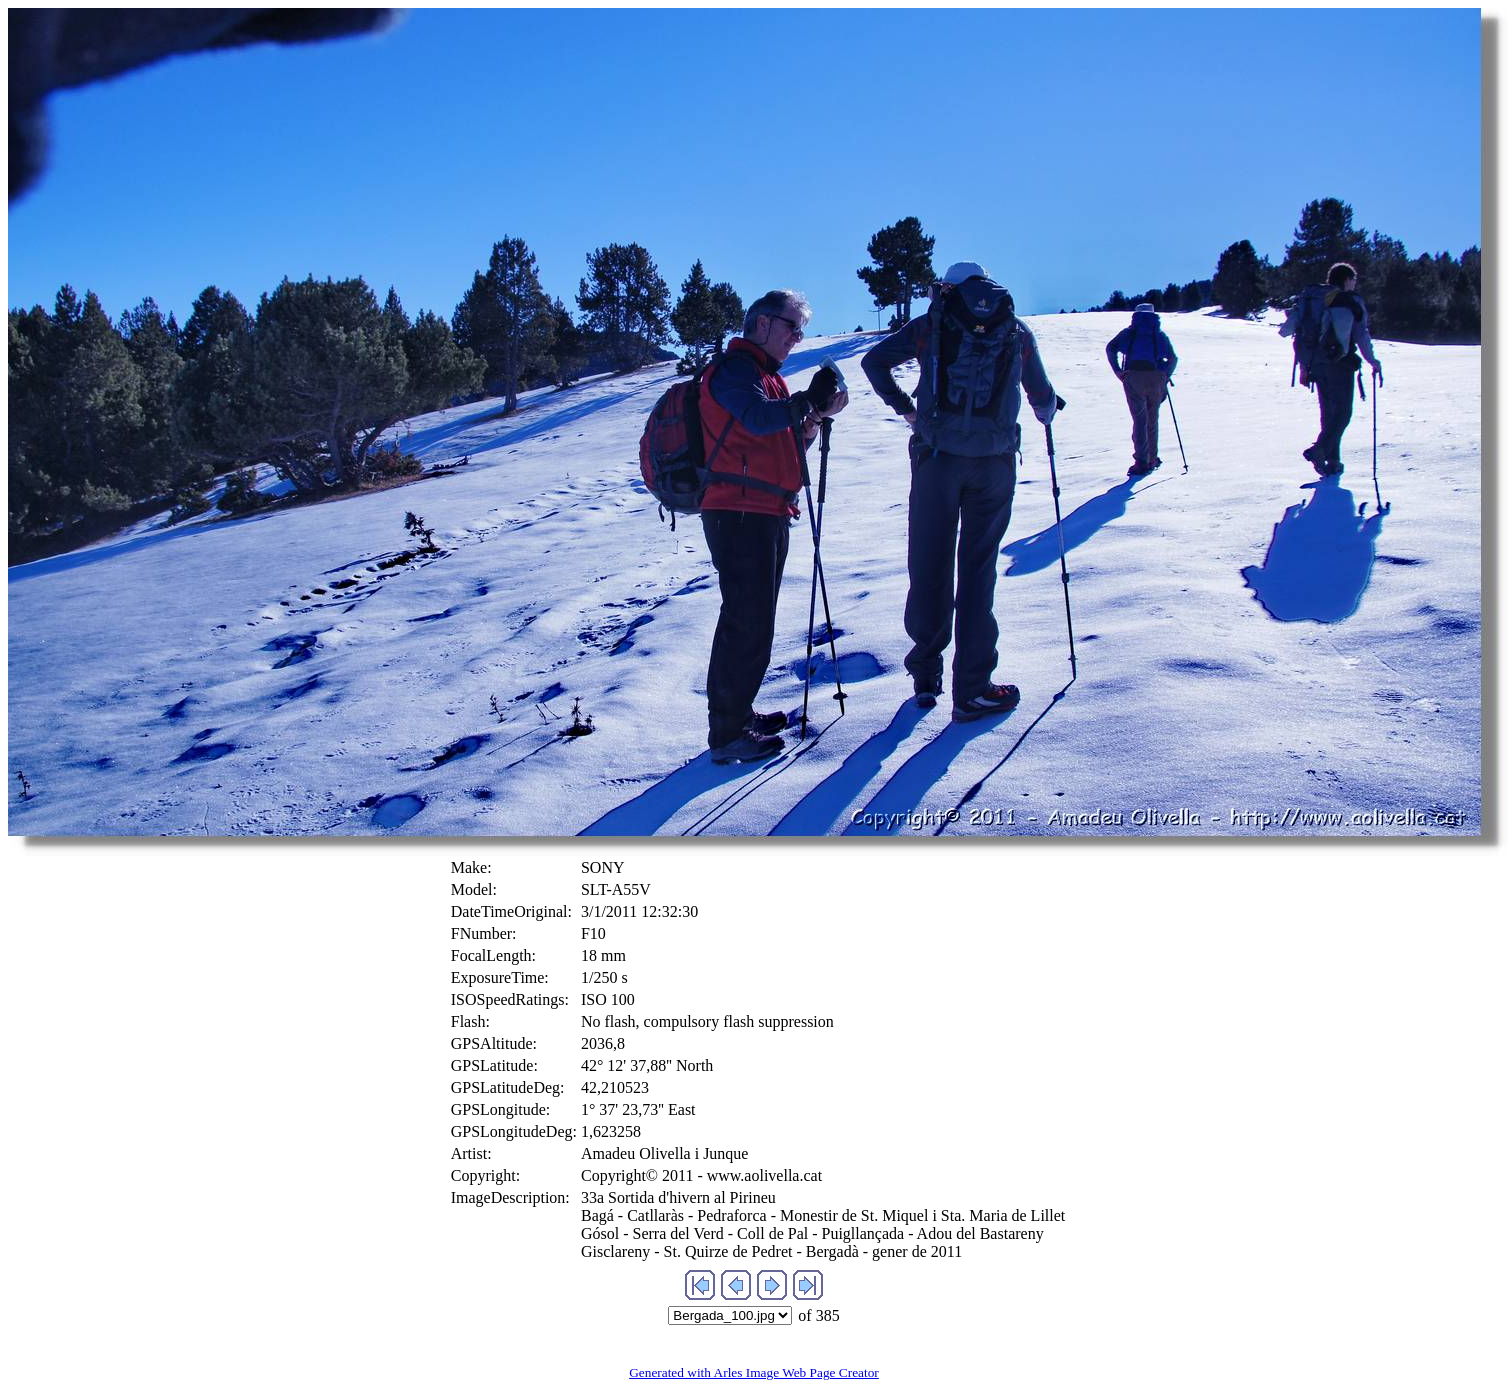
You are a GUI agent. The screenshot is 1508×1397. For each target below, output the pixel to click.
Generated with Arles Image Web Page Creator (754, 1372)
